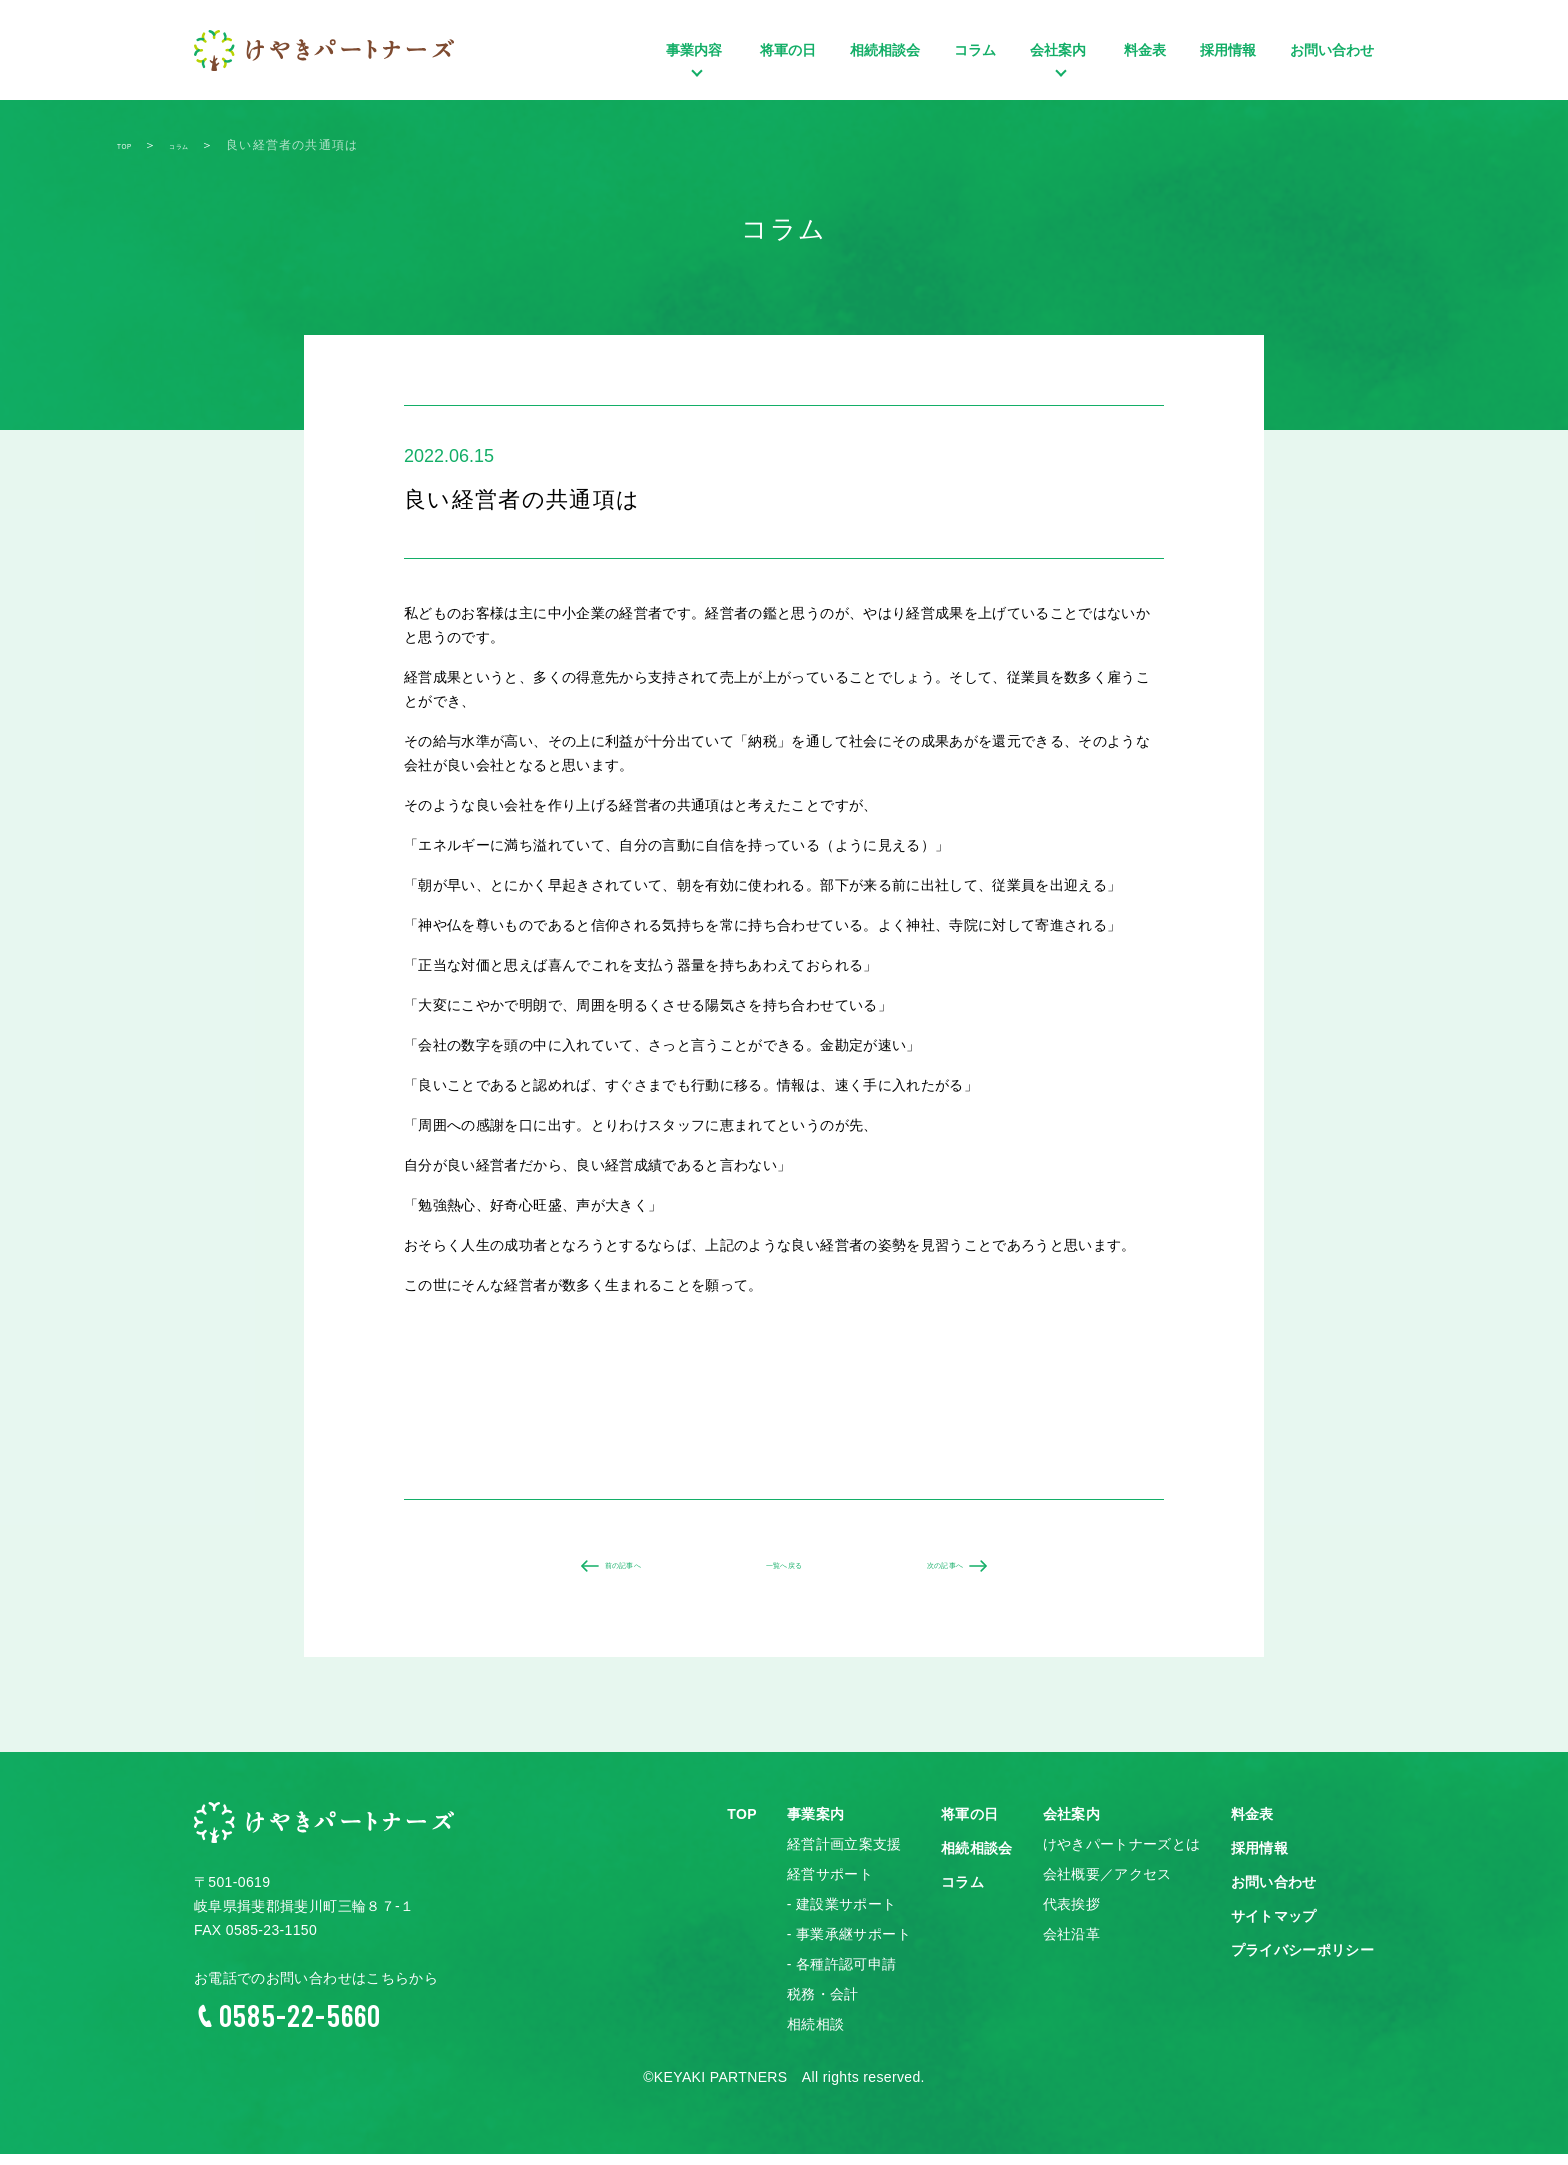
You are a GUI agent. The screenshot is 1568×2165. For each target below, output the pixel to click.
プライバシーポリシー (1303, 1962)
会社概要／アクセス (1107, 1886)
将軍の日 (788, 50)
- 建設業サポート (842, 1916)
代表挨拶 (1071, 1916)
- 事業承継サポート (849, 1946)
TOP (742, 1826)
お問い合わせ (1332, 50)
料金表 (1145, 50)
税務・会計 (823, 2006)
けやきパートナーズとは (1122, 1856)
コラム (975, 50)
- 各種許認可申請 (842, 1976)
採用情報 (1228, 50)
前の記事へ (605, 1572)
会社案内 (1060, 80)
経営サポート (830, 1886)
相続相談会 (885, 50)
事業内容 (696, 80)
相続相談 (815, 2036)
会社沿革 (1071, 1946)
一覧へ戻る (784, 1572)
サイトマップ (1274, 1928)
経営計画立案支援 (844, 1856)
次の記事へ (963, 1572)
